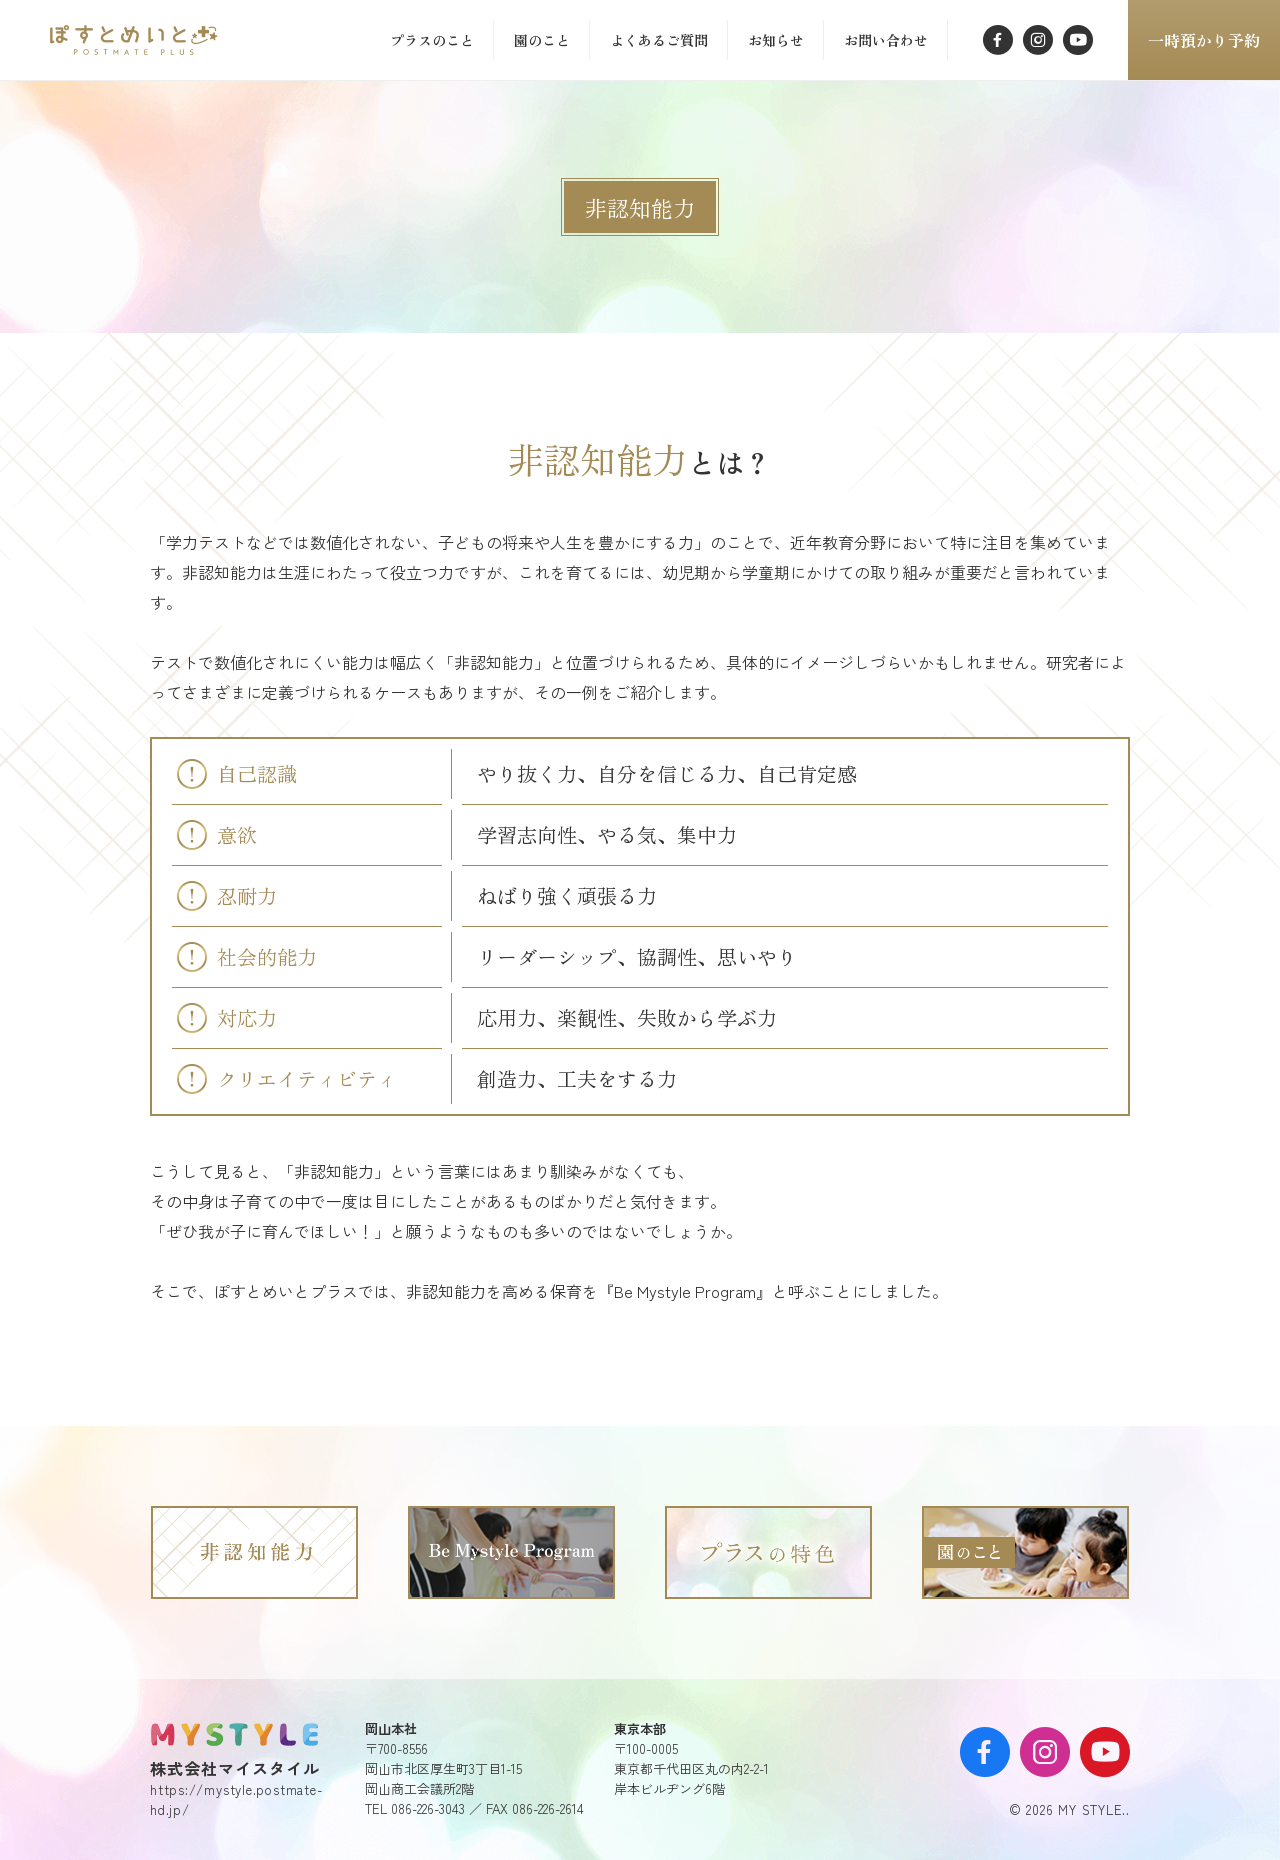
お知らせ (776, 40)
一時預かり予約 (1204, 40)
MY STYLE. (235, 1734)
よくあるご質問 (659, 40)
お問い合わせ (886, 40)
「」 (137, 40)
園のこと (542, 40)
